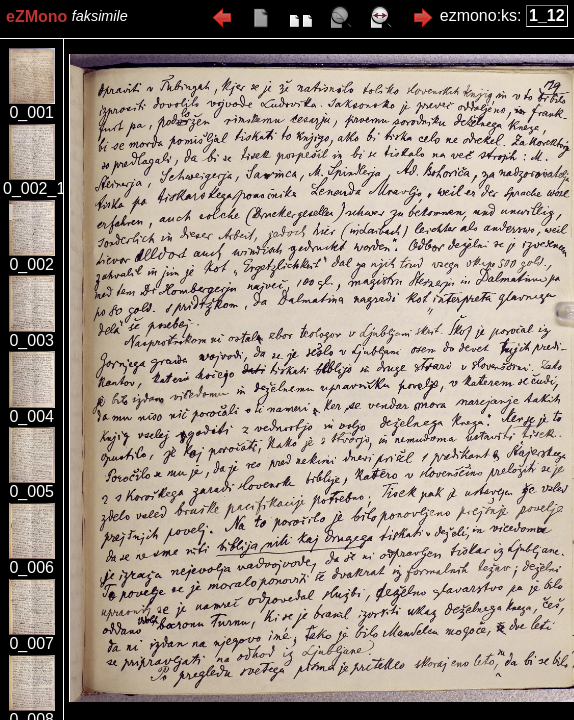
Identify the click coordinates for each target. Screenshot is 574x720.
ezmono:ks (478, 15)
